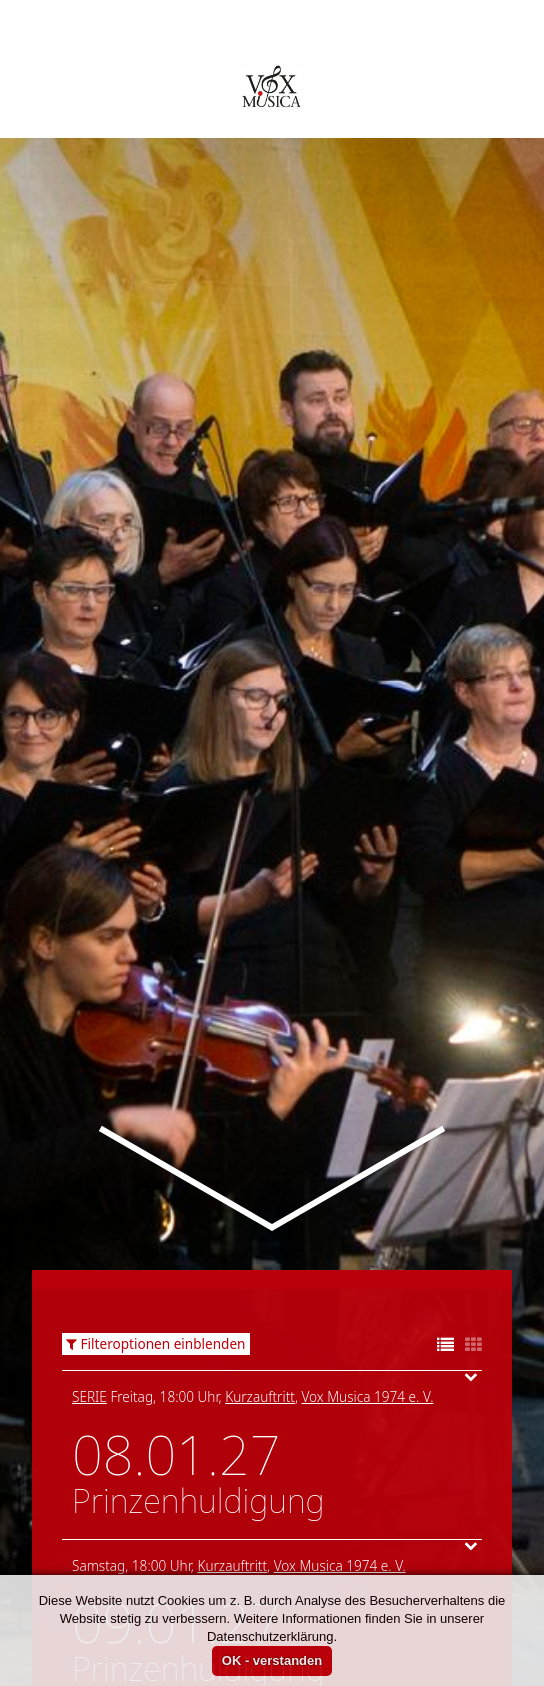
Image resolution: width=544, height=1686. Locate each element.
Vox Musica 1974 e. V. (367, 1261)
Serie (89, 1261)
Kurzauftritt (260, 1261)
